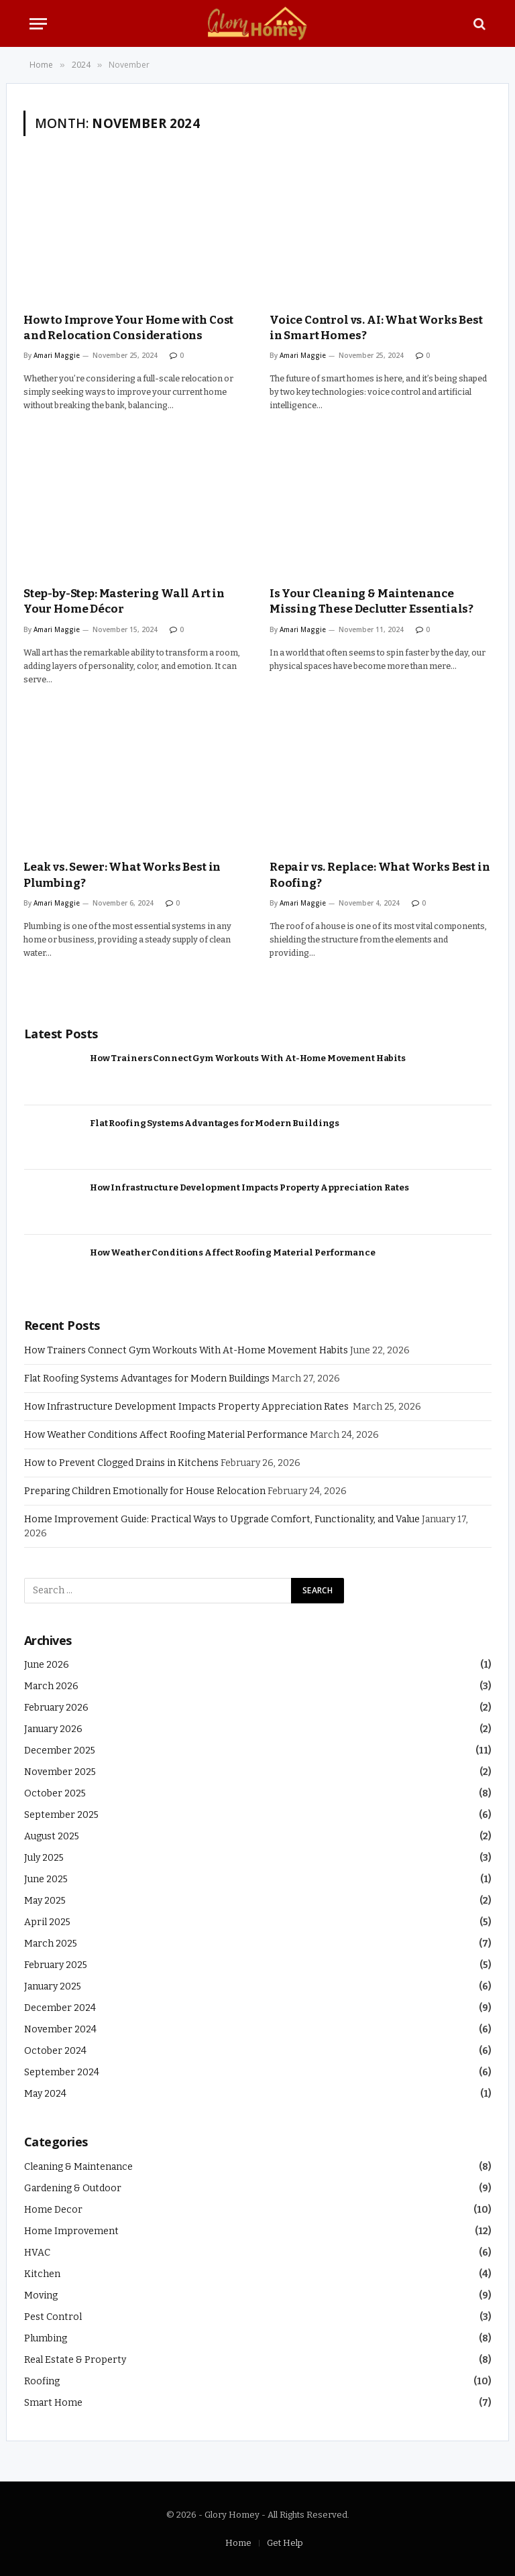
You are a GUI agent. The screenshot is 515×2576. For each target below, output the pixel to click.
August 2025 (51, 1836)
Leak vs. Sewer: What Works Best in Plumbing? (122, 875)
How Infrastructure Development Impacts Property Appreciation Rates (250, 1187)
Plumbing (45, 2338)
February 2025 (55, 1965)
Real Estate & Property (75, 2360)
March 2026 (51, 1686)
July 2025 (44, 1857)
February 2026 (56, 1707)
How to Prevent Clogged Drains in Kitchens (121, 1463)
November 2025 (60, 1772)
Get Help (285, 2543)
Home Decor (53, 2209)
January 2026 (53, 1729)
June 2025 (46, 1879)
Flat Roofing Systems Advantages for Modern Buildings (214, 1123)
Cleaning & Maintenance (78, 2166)
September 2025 (61, 1815)
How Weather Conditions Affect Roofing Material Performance (232, 1252)
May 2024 (45, 2093)
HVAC (37, 2252)
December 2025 (59, 1750)
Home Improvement (71, 2231)
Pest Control (53, 2317)
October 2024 (55, 2051)
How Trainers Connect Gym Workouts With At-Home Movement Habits (248, 1058)
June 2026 (46, 1664)
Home (238, 2543)
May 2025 (45, 1900)
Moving (41, 2295)
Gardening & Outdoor (72, 2188)
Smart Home (53, 2402)
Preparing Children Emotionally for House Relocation (145, 1491)
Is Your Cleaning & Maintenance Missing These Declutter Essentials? (371, 601)
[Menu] (38, 24)
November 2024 (60, 2029)
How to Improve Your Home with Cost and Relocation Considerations (128, 328)
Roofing (42, 2381)
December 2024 (60, 2008)
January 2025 (52, 1986)
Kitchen (42, 2274)
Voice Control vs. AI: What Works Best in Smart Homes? (376, 328)
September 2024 (61, 2072)
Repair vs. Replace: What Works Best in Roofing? (380, 875)
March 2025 (50, 1943)
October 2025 (55, 1793)
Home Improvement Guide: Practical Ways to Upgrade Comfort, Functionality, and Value (222, 1519)
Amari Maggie (57, 355)
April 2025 (47, 1922)
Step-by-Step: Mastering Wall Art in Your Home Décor (124, 601)
